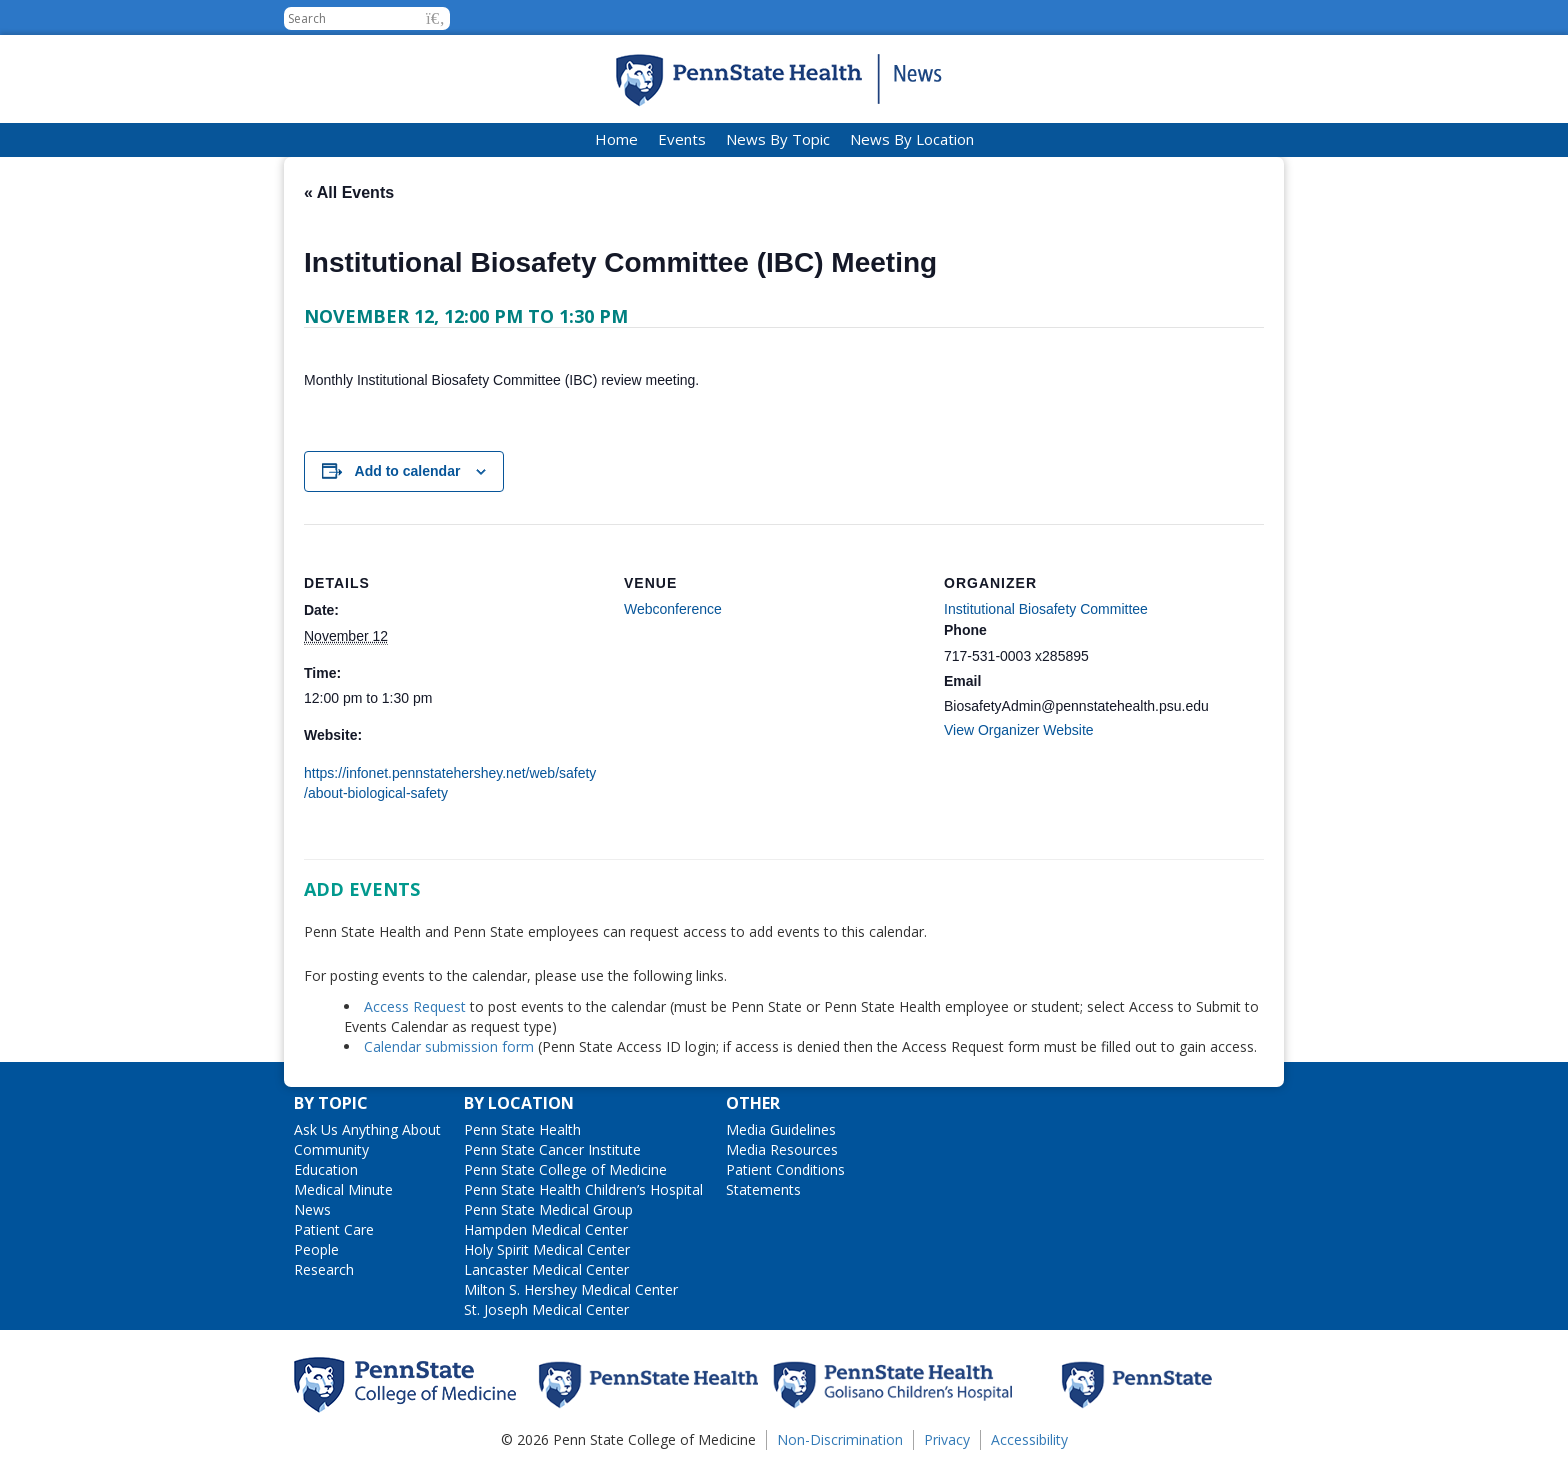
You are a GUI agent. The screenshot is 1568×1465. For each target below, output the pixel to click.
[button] (435, 18)
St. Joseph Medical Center (546, 1309)
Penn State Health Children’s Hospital (583, 1189)
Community (331, 1149)
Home (616, 139)
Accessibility (1029, 1439)
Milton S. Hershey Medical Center (571, 1289)
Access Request (417, 1006)
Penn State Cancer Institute (552, 1149)
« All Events (349, 192)
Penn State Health (522, 1129)
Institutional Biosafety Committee (1046, 609)
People (316, 1249)
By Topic (331, 1103)
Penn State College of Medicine (565, 1169)
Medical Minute (343, 1189)
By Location (519, 1103)
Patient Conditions (785, 1169)
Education (326, 1169)
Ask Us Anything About (367, 1129)
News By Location (912, 139)
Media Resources (782, 1149)
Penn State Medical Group (548, 1209)
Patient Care (334, 1229)
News (312, 1209)
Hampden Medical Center (546, 1229)
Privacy (947, 1439)
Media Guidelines (781, 1129)
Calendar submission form (449, 1046)
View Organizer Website (1019, 730)
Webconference (673, 609)
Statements (763, 1189)
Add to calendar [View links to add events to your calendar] (408, 471)
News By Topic (778, 139)
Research (324, 1269)
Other (753, 1103)
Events (682, 139)
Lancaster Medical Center (546, 1269)
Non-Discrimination (840, 1439)
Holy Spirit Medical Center (547, 1249)
